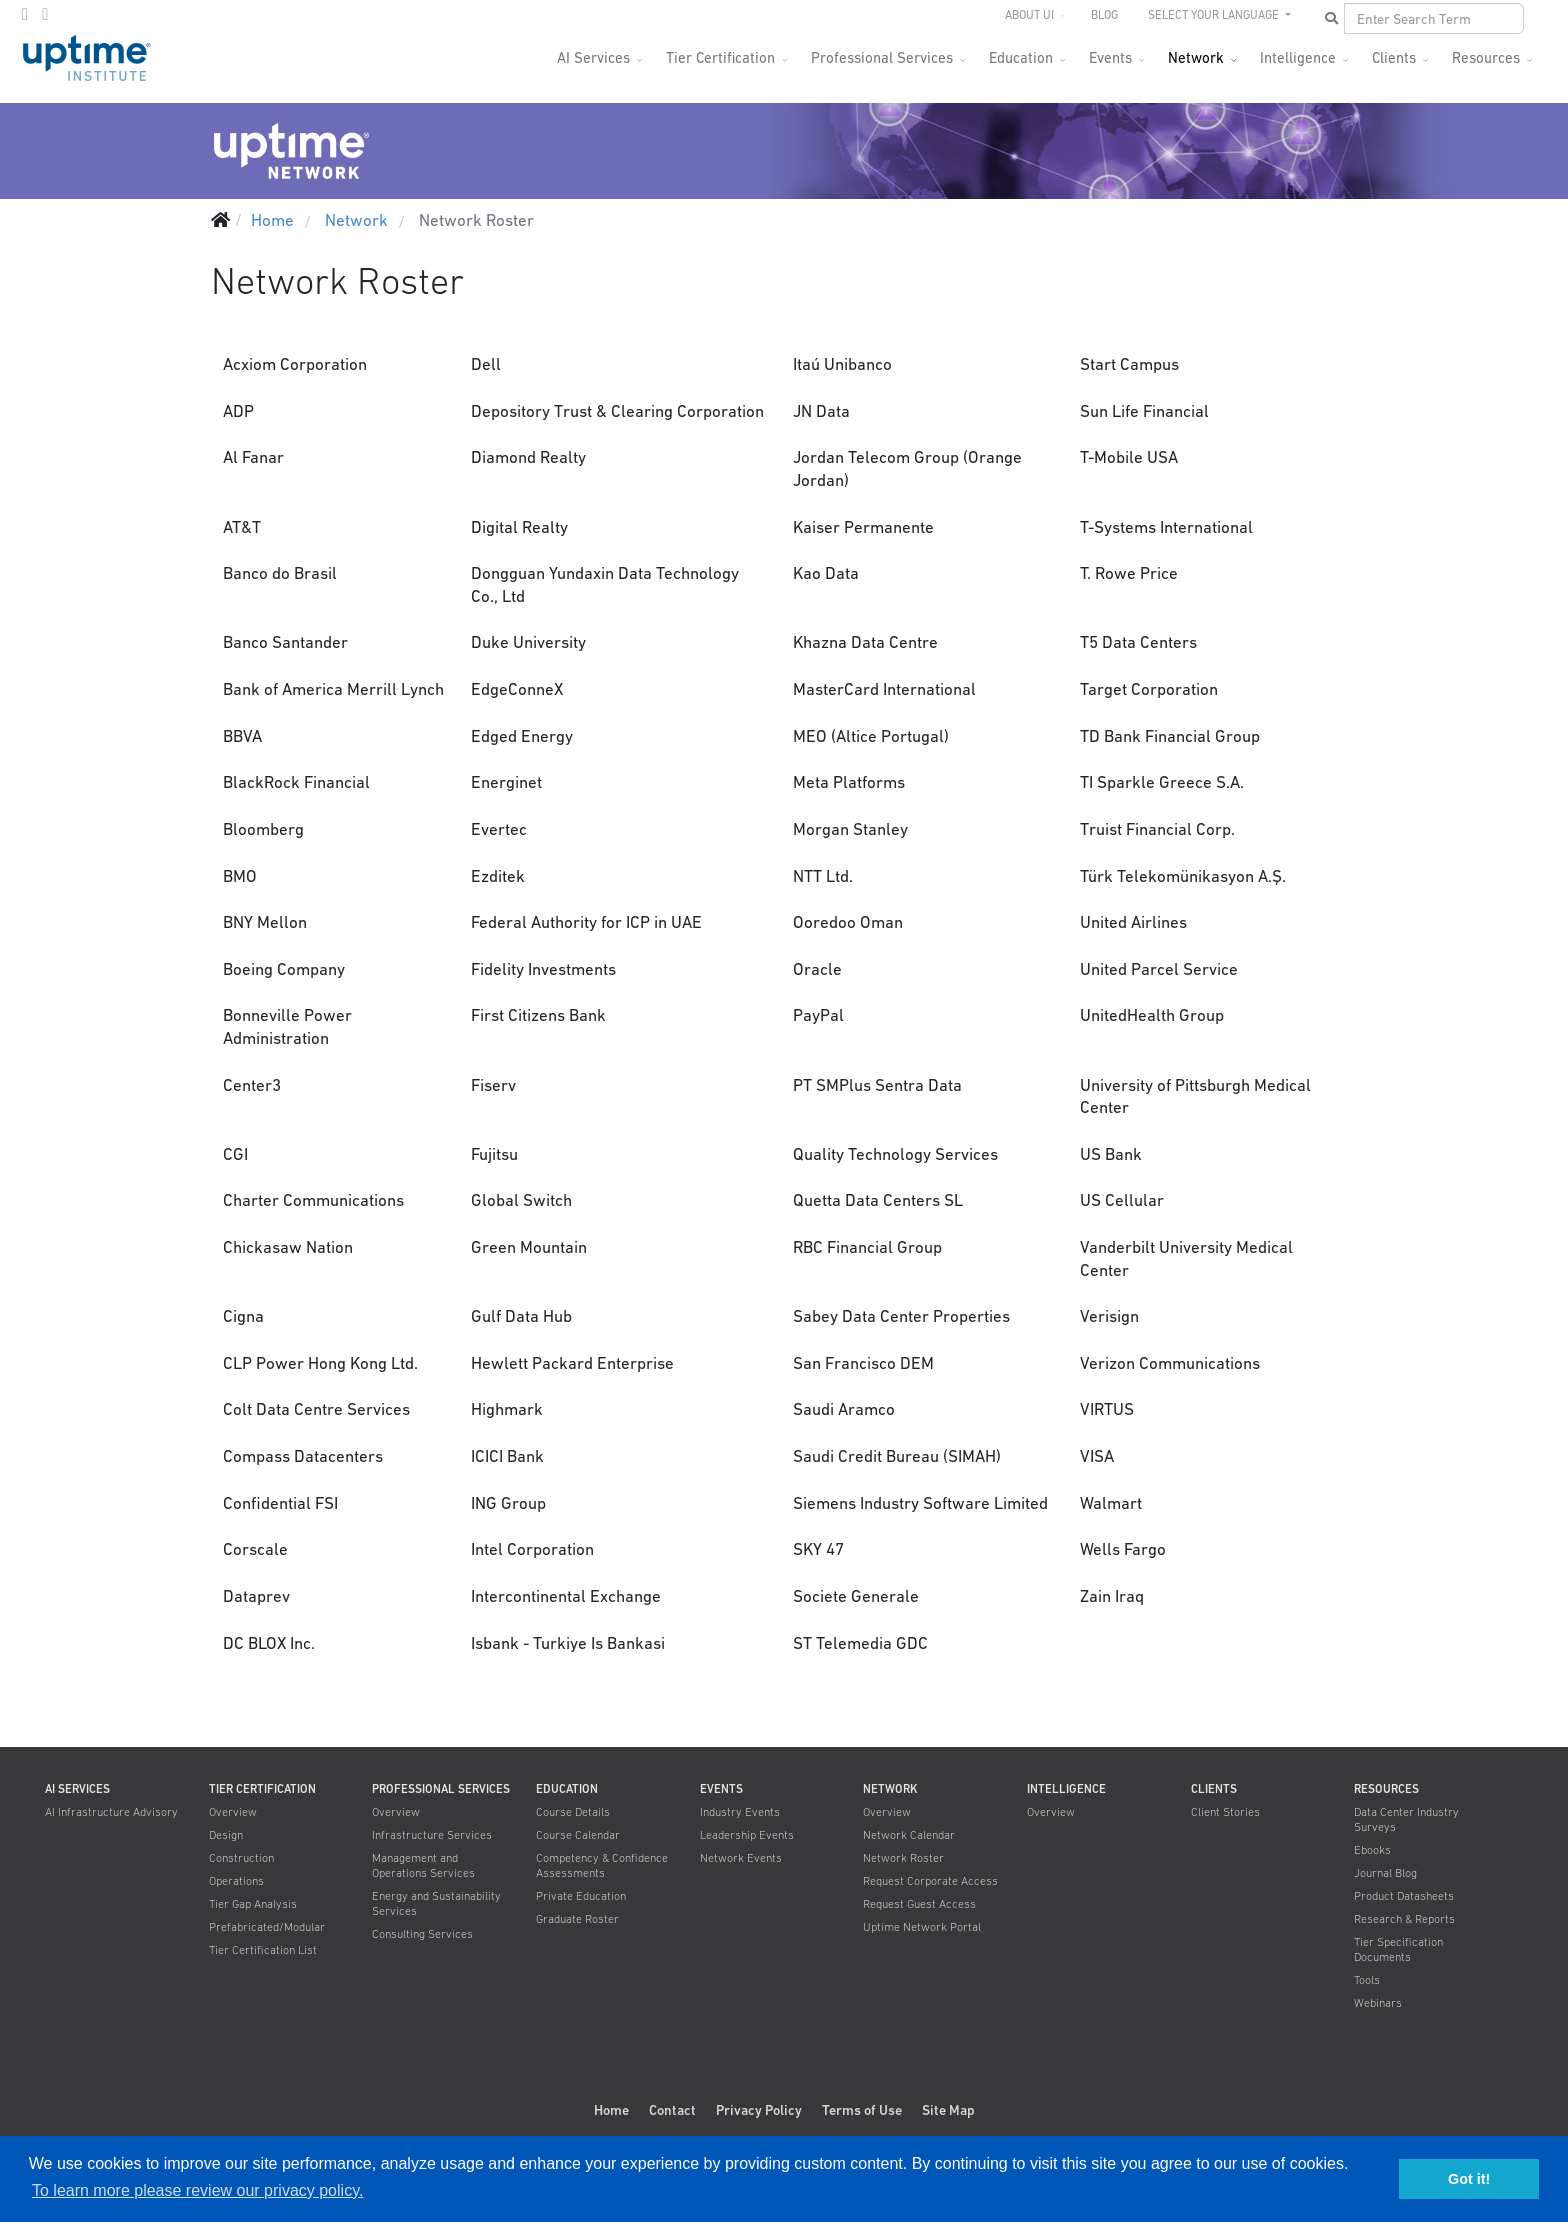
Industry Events (740, 1812)
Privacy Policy (759, 2110)
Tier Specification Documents (1398, 1949)
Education (1021, 57)
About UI (1029, 15)
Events (1110, 57)
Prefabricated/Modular (267, 1927)
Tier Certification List (263, 1950)
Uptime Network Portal (922, 1927)
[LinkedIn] (45, 14)
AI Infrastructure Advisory (111, 1812)
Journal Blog (1385, 1873)
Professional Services (882, 57)
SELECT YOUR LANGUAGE (1215, 15)
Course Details (573, 1812)
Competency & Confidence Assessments (602, 1865)
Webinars (1378, 2003)
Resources (1486, 57)
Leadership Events (747, 1835)
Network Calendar (909, 1835)
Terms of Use (862, 2110)
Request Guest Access (919, 1904)
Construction (241, 1858)
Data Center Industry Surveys (1406, 1819)
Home (611, 2110)
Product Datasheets (1404, 1896)
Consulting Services (422, 1934)
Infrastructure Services (432, 1835)
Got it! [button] (1469, 2179)
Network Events (741, 1858)
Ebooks (1372, 1850)
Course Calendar (578, 1835)
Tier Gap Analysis (253, 1904)
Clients (1394, 57)
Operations (236, 1881)
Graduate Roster (577, 1919)
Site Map (948, 2110)
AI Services (593, 57)
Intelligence (1298, 57)
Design (226, 1835)
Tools (1367, 1980)
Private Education (581, 1896)
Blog (1104, 15)
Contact (672, 2110)
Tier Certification (720, 57)
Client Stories (1225, 1812)
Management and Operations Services (423, 1865)
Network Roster (903, 1858)
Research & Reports (1404, 1919)
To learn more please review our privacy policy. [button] (197, 2190)
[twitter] (25, 14)
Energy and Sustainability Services (436, 1903)
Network (1196, 57)
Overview (233, 1812)
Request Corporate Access (930, 1881)
